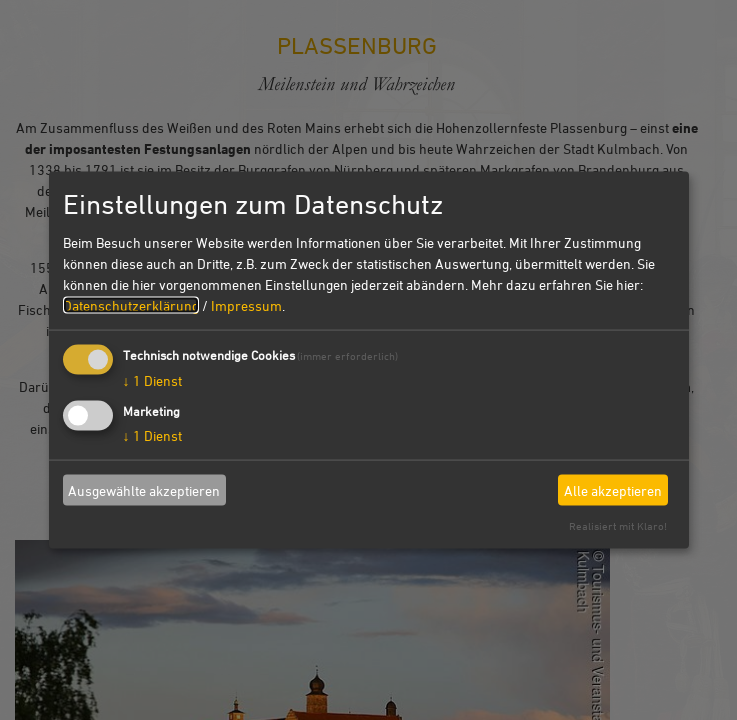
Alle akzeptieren (613, 489)
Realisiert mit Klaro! (618, 525)
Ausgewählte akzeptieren (144, 489)
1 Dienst (152, 380)
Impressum (246, 305)
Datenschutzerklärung (131, 305)
